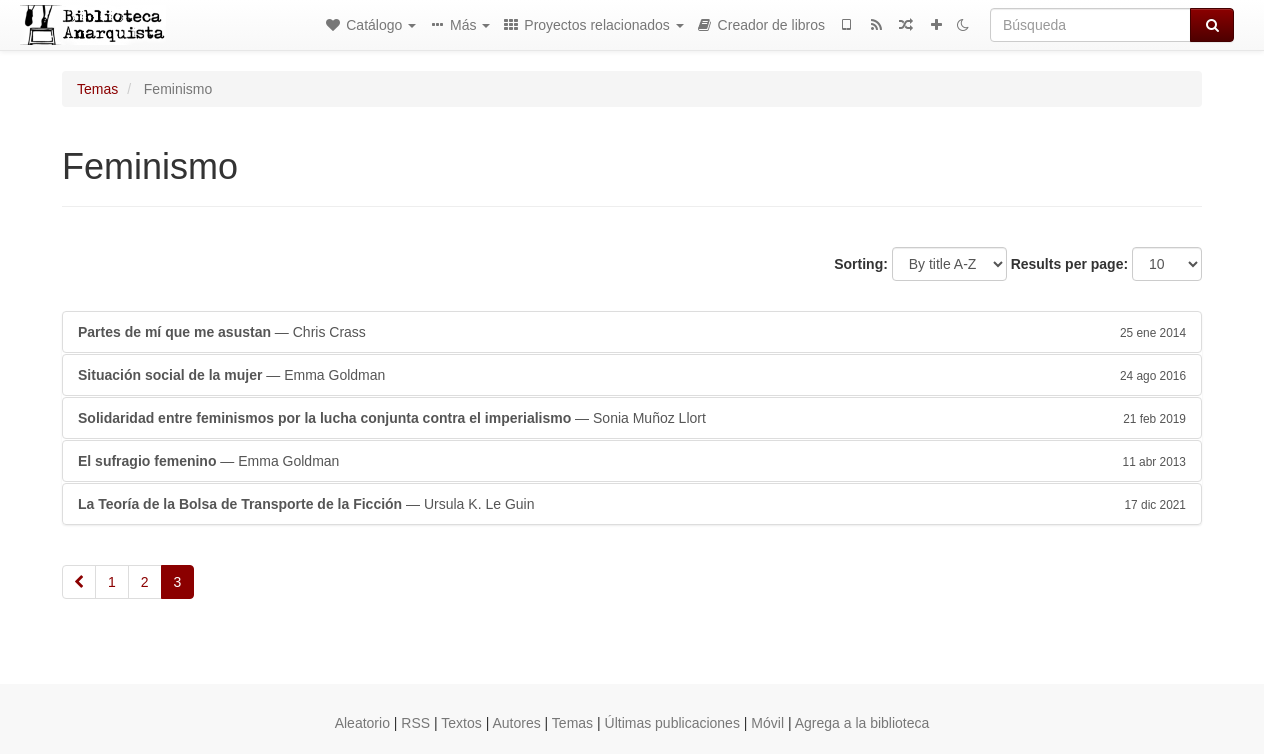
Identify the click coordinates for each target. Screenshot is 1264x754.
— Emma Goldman (632, 375)
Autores (516, 723)
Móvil (767, 723)
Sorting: (861, 264)
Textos (461, 723)
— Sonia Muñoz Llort (632, 418)
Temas (97, 89)
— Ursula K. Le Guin (632, 504)
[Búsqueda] (1090, 25)
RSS (415, 723)
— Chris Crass (632, 332)
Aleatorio (362, 723)
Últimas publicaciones (672, 723)
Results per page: (1069, 264)
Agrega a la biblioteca (862, 723)
